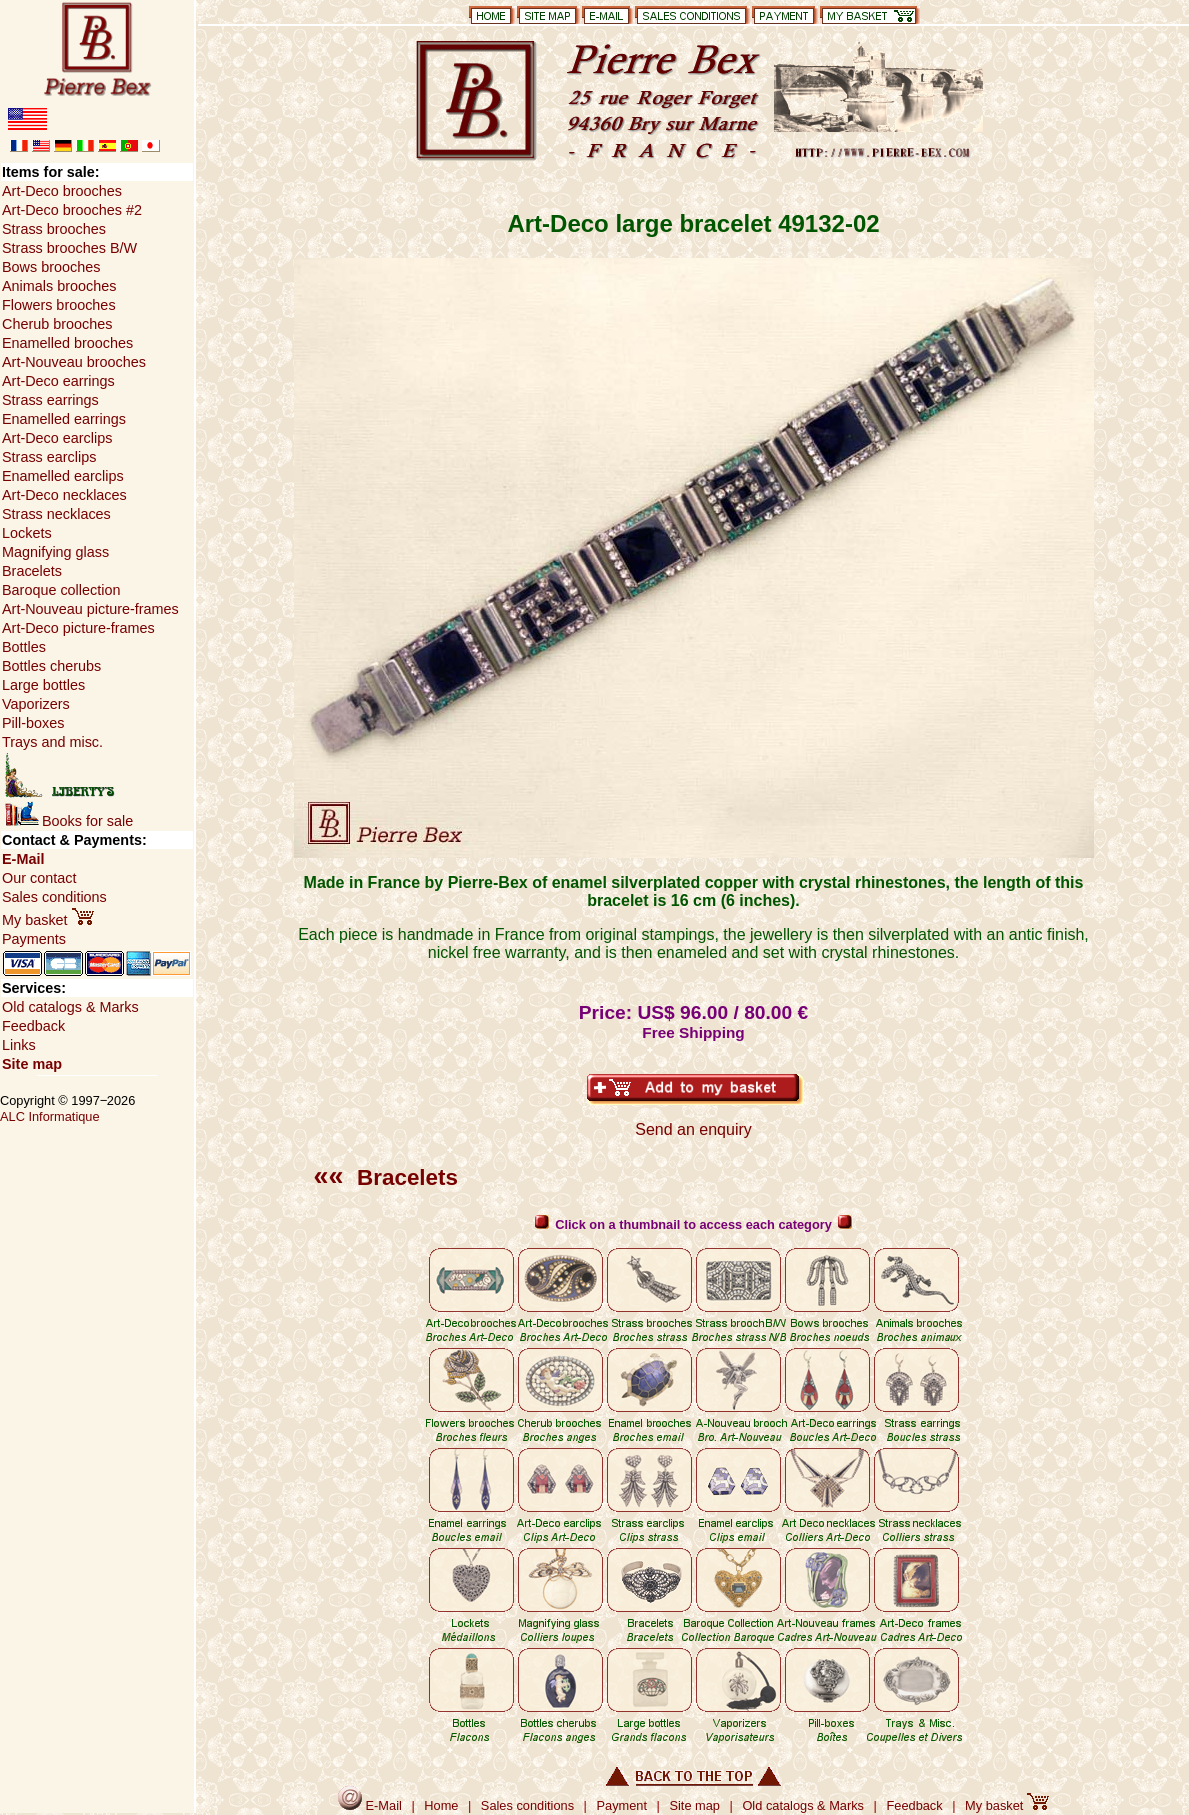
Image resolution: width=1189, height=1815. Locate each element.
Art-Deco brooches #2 (72, 210)
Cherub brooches (57, 324)
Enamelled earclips (63, 476)
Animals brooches (59, 286)
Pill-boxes (33, 723)
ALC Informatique (50, 1116)
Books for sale (69, 821)
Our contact (39, 878)
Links (19, 1045)
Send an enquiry (693, 1129)
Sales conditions (54, 897)
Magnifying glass (55, 552)
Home (441, 1805)
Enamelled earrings (64, 419)
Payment (622, 1805)
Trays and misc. (52, 742)
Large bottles (43, 685)
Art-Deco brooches (62, 191)
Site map (32, 1064)
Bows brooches (51, 267)
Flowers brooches (59, 305)
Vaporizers (36, 704)
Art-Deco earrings (58, 381)
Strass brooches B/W (69, 248)
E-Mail (23, 859)
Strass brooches (54, 229)
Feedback (33, 1026)
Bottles (24, 647)
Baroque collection (61, 590)
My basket (48, 920)
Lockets (27, 533)
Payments (34, 939)
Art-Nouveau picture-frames (90, 609)
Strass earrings (50, 400)
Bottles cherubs (51, 666)
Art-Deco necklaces (64, 495)
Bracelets (386, 1177)
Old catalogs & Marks (70, 1007)
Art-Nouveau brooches (74, 362)
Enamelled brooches (67, 343)
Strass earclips (49, 457)
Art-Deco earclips (57, 438)
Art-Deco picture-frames (78, 628)
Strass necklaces (56, 514)
